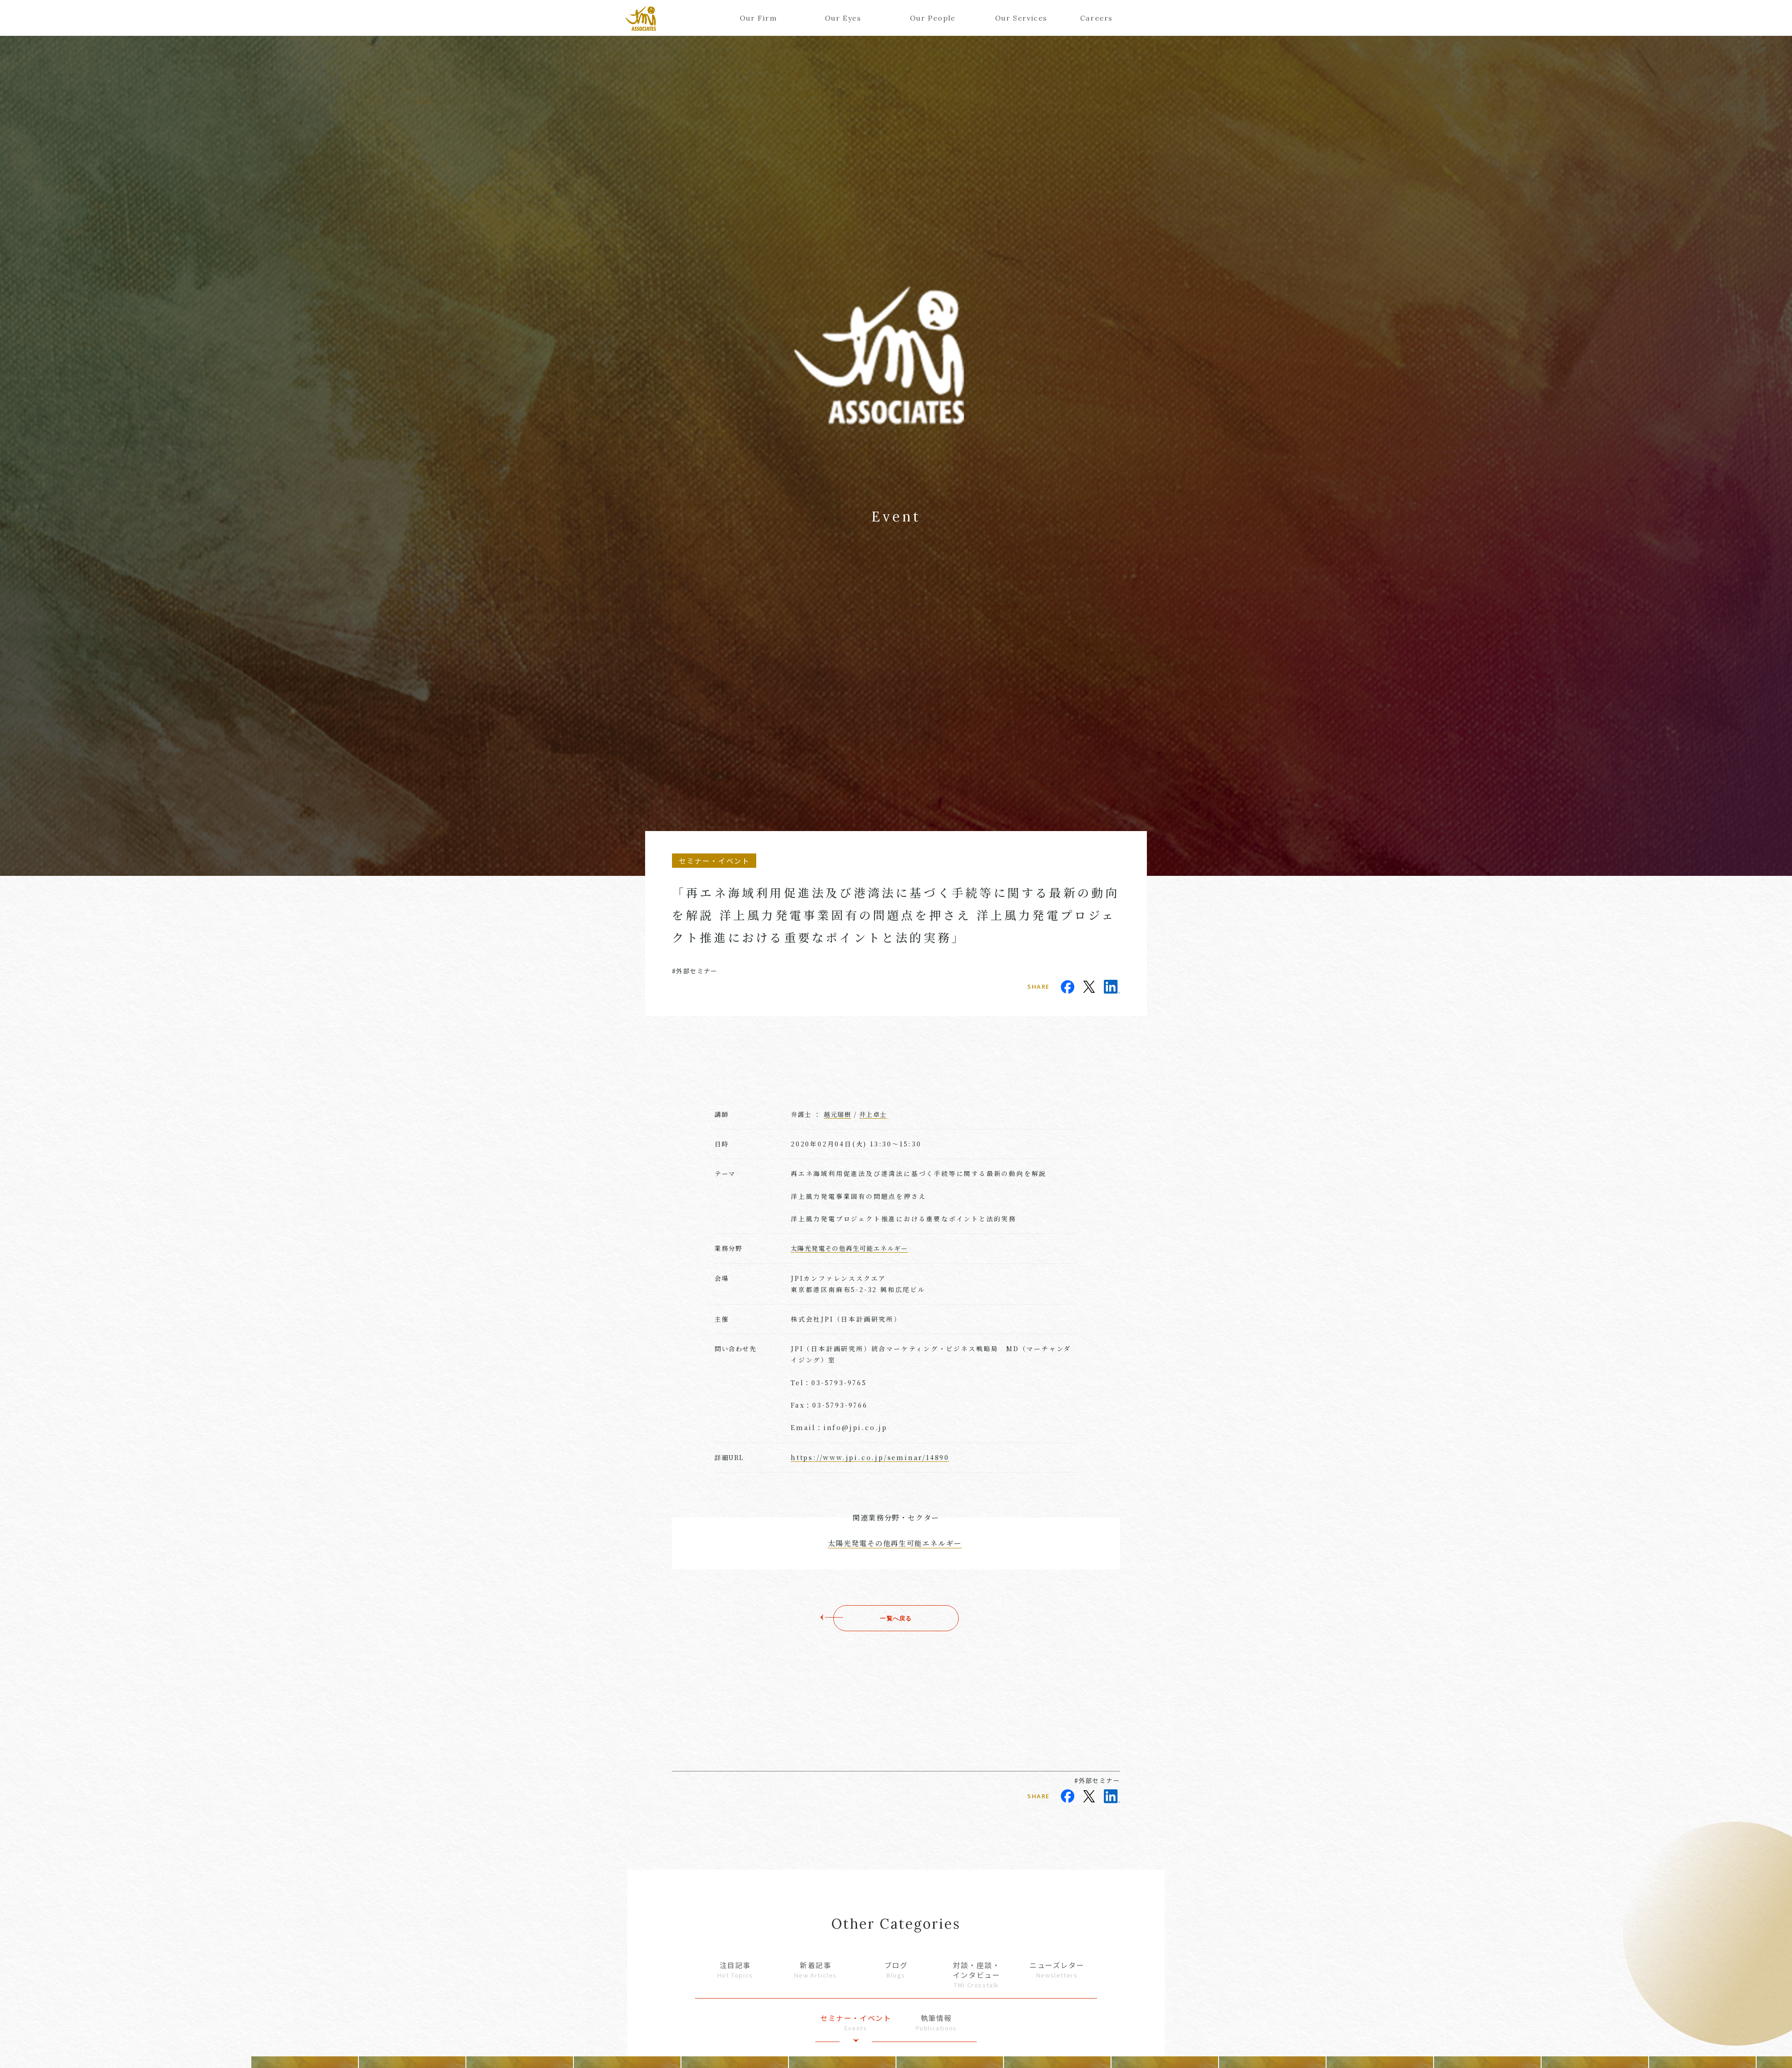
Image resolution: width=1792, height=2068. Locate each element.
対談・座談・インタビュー (976, 1975)
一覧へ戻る (896, 1618)
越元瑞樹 (838, 1114)
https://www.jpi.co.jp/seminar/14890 (870, 1457)
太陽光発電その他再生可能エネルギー (849, 1248)
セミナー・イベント (855, 2022)
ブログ (896, 1969)
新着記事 (815, 1969)
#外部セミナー (695, 970)
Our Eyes (843, 17)
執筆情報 (936, 2022)
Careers (1096, 17)
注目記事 (735, 1969)
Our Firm (758, 17)
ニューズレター (1057, 1969)
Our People (932, 17)
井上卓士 (873, 1114)
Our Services (1017, 17)
